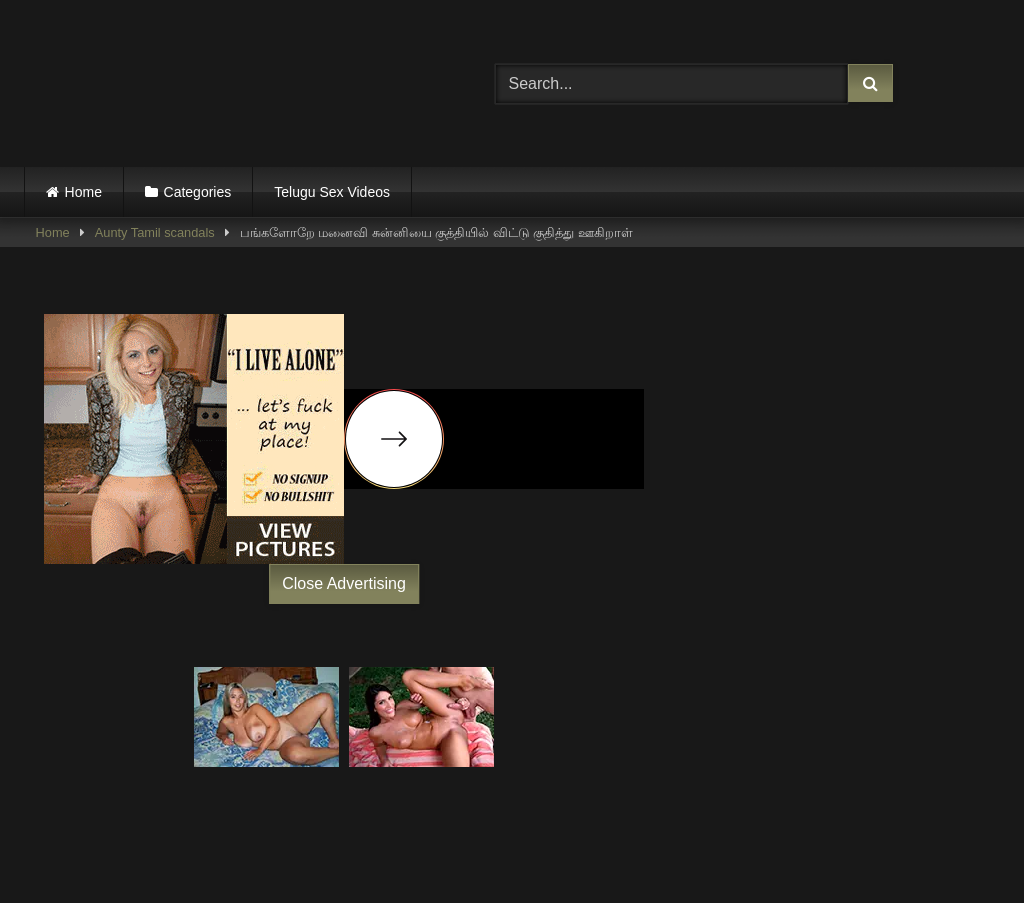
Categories (198, 192)
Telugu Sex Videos (332, 192)
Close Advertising (344, 583)
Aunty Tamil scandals (155, 232)
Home (83, 192)
